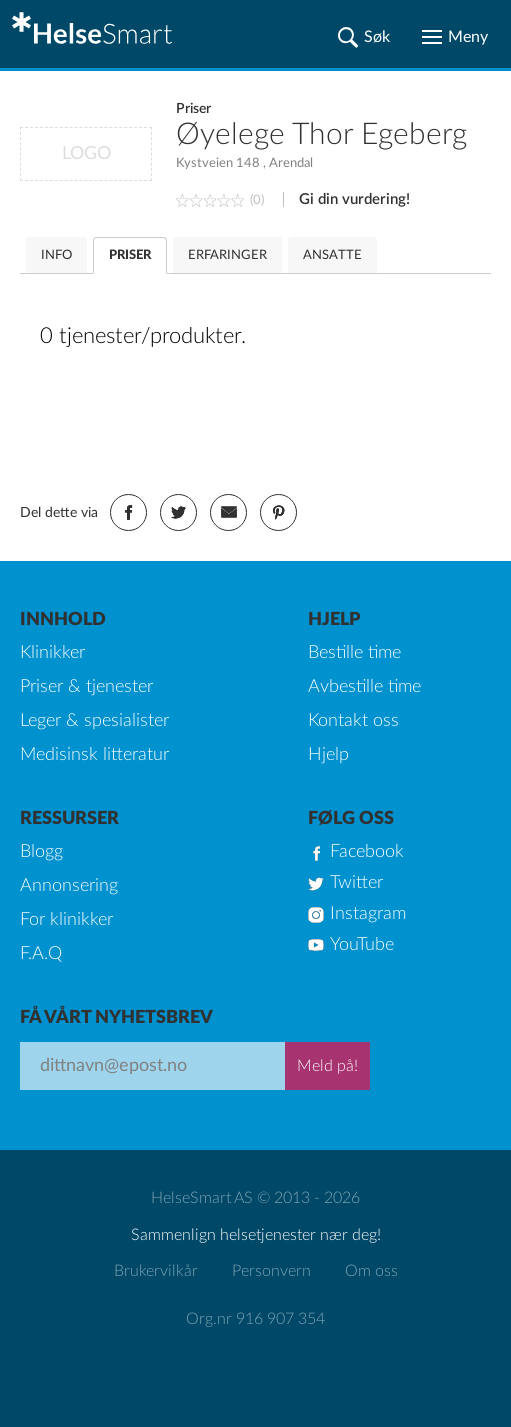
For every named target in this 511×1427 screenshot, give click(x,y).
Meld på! (327, 1066)
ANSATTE (332, 255)
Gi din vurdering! (354, 199)
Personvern (271, 1271)
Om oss (371, 1271)
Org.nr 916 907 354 (255, 1319)
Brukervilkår (156, 1271)
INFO (56, 255)
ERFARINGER (227, 255)
